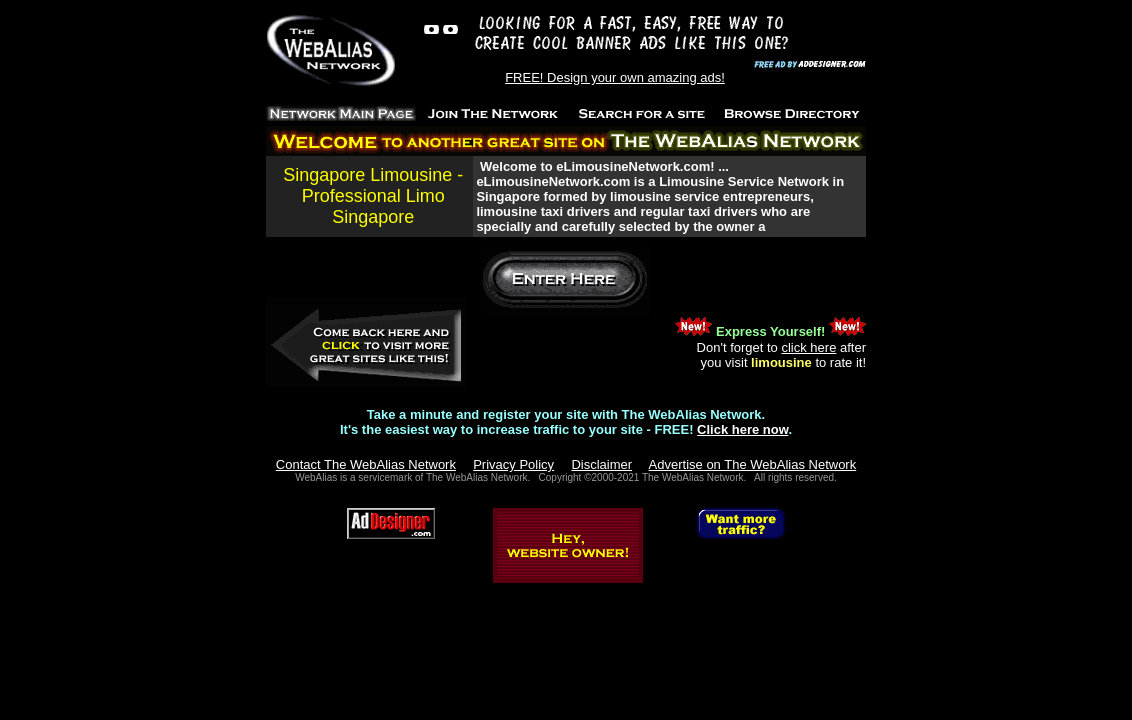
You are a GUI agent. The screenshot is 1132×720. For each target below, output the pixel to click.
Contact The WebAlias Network (366, 464)
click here (808, 347)
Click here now (742, 429)
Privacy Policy (513, 464)
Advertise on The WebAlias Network (753, 464)
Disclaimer (601, 464)
